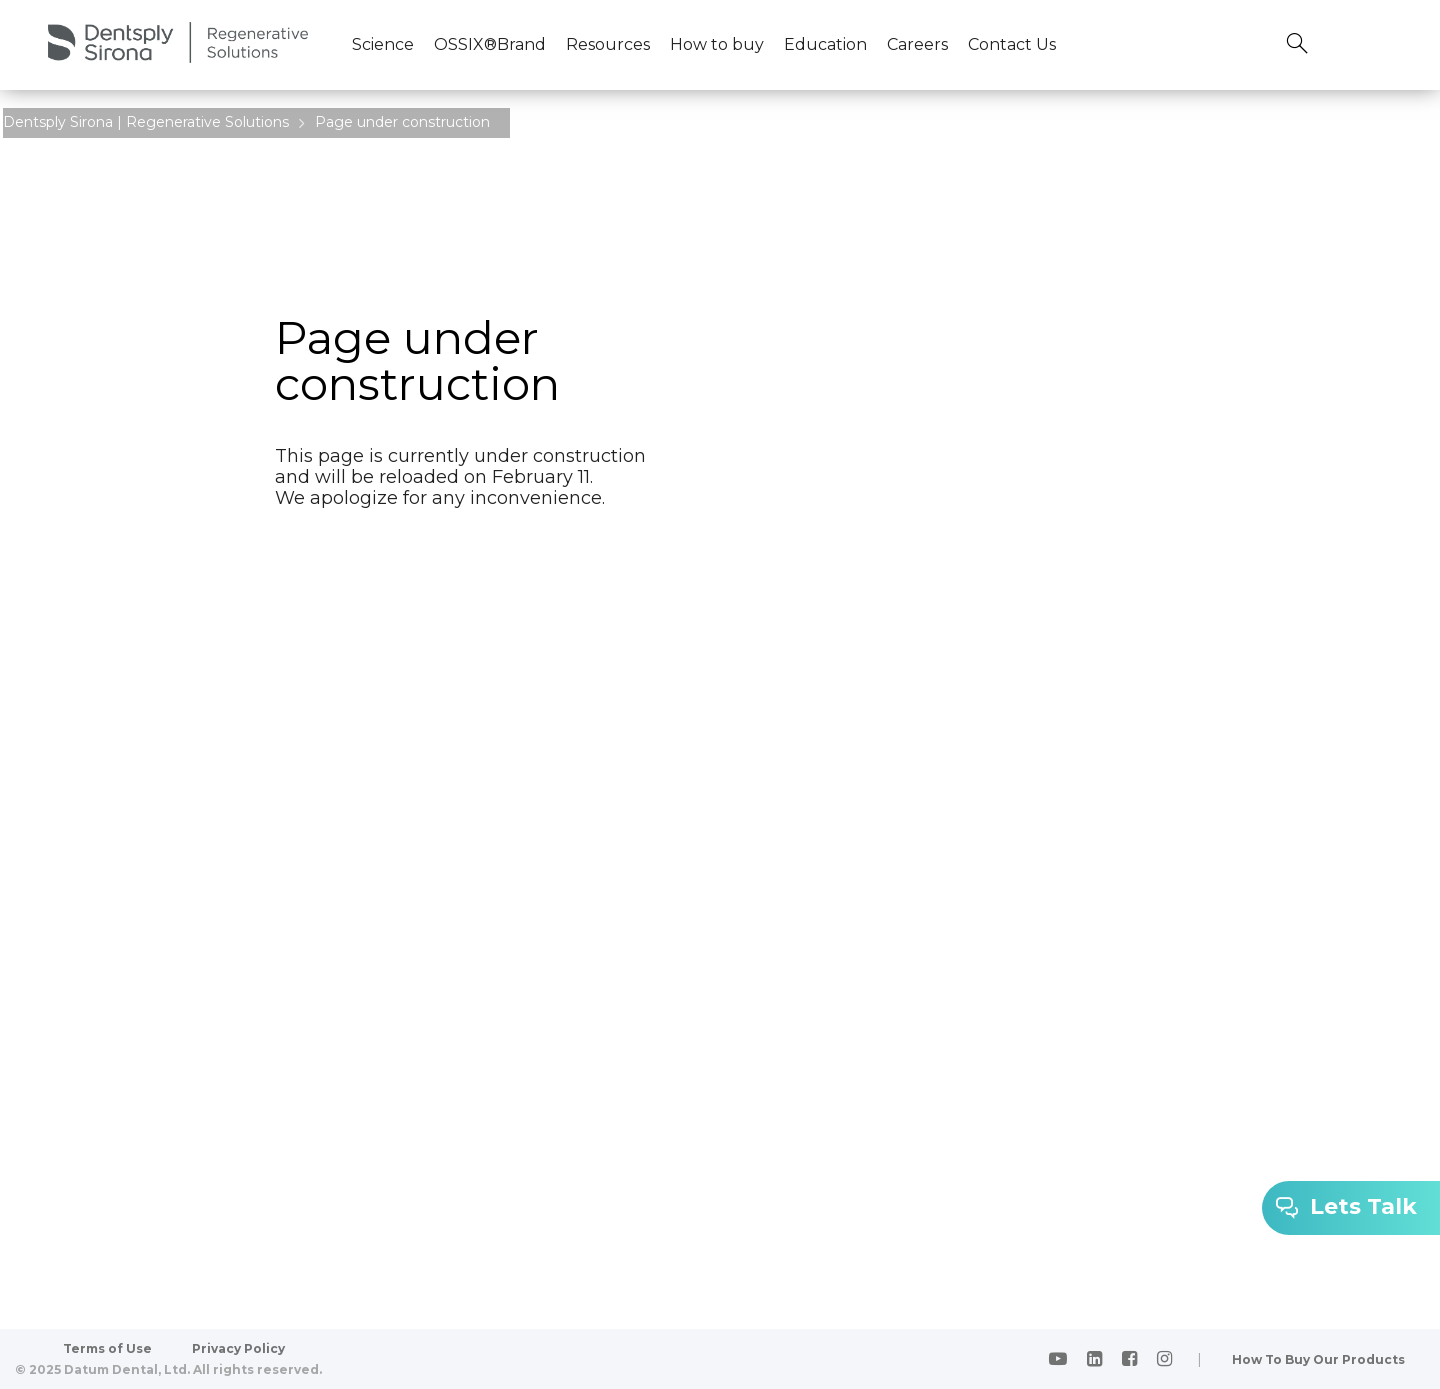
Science (383, 44)
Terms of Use (107, 1348)
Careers (917, 44)
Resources (608, 44)
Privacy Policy (238, 1348)
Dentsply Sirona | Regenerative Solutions (146, 122)
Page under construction (402, 122)
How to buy (717, 44)
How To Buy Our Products (1318, 1359)
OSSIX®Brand (490, 44)
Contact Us (1012, 44)
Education (825, 44)
